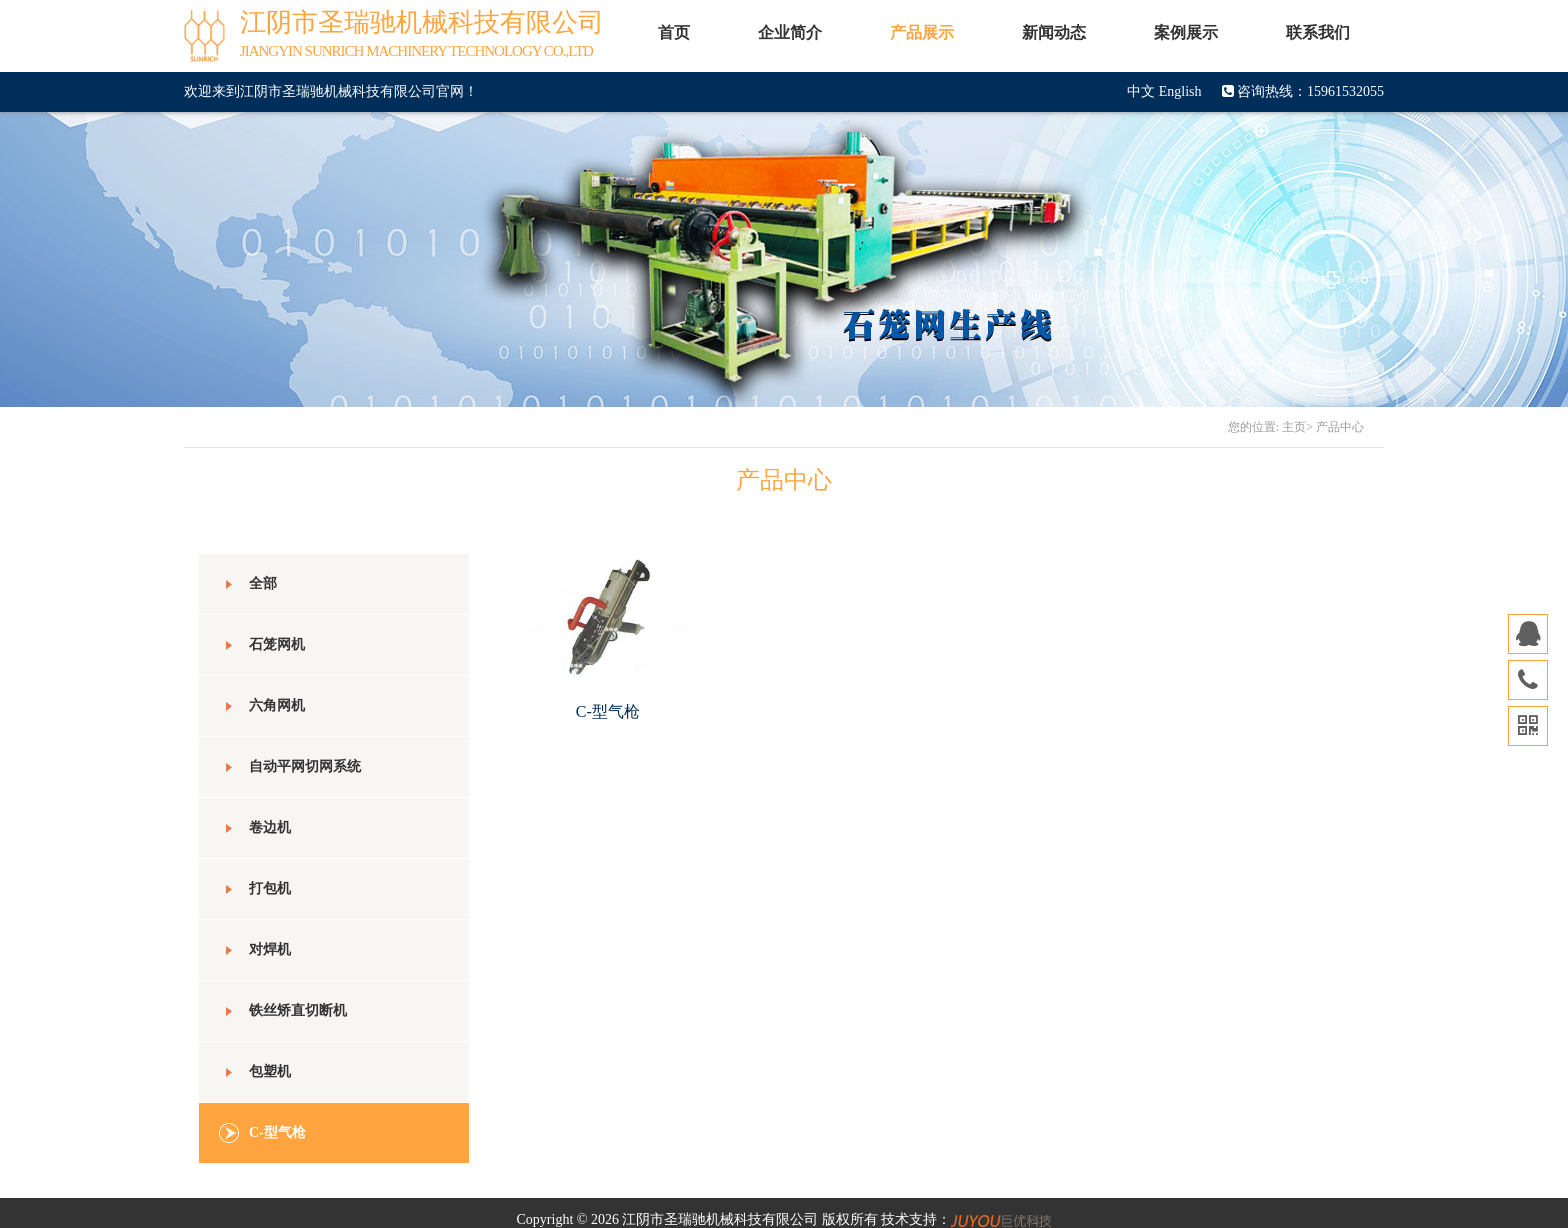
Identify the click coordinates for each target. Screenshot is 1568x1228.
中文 (1141, 91)
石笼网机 (262, 645)
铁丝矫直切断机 (283, 1011)
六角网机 (262, 706)
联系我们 (1318, 32)
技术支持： (966, 1219)
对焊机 (255, 950)
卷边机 (255, 828)
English (1180, 91)
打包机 (255, 889)
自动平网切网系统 (290, 767)
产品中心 (1340, 427)
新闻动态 (1054, 32)
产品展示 (922, 32)
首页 (674, 32)
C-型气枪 (262, 1133)
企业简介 (790, 32)
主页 (1294, 427)
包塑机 (255, 1072)
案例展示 (1186, 32)
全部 (248, 584)
